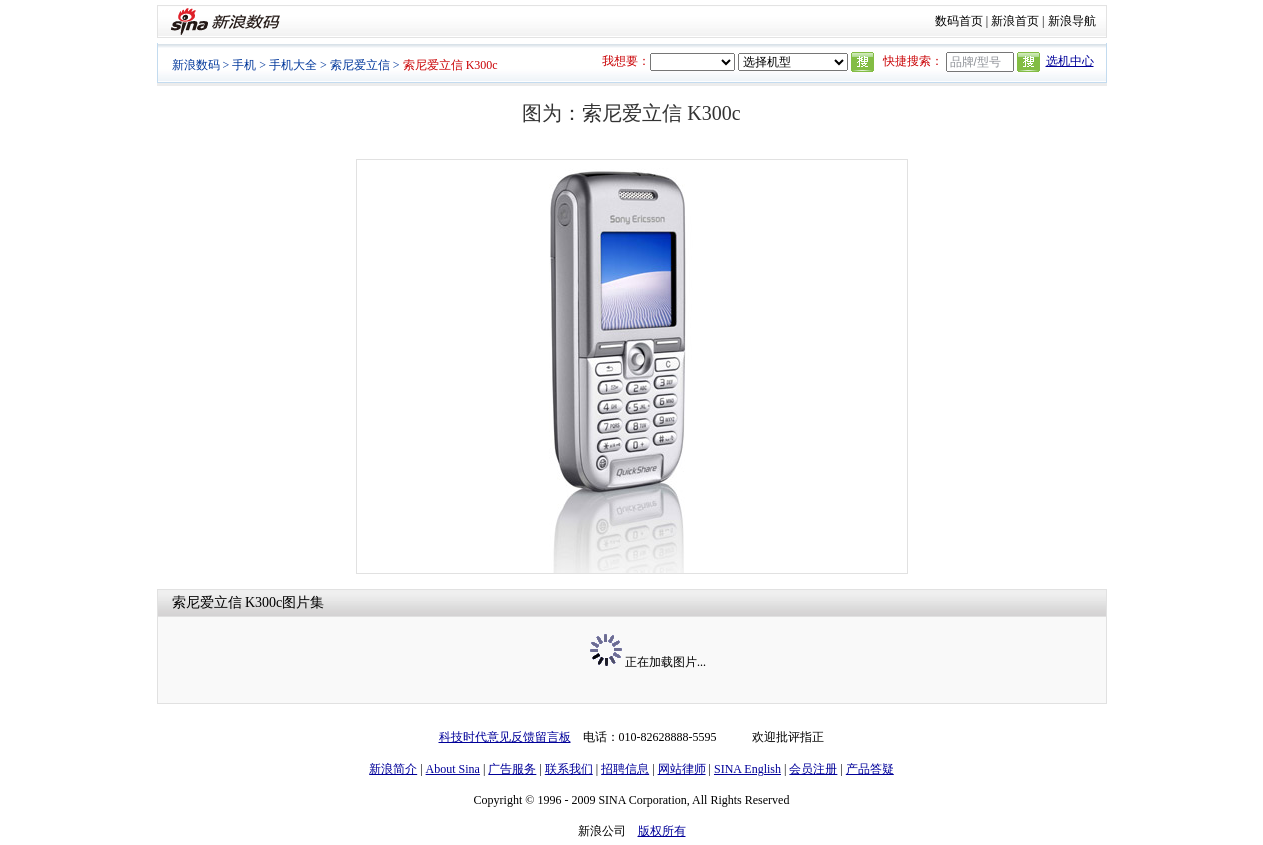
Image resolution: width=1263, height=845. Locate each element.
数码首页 (959, 21)
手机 (244, 65)
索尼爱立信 (360, 65)
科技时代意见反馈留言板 (505, 737)
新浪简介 (393, 769)
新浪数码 (196, 65)
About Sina (453, 769)
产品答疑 (870, 769)
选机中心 (1070, 61)
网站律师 (682, 769)
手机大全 (293, 65)
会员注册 (813, 769)
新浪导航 (1072, 21)
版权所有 (662, 831)
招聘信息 (625, 769)
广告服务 (512, 769)
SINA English (747, 769)
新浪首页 (1015, 21)
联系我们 (569, 769)
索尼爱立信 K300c (227, 602)
